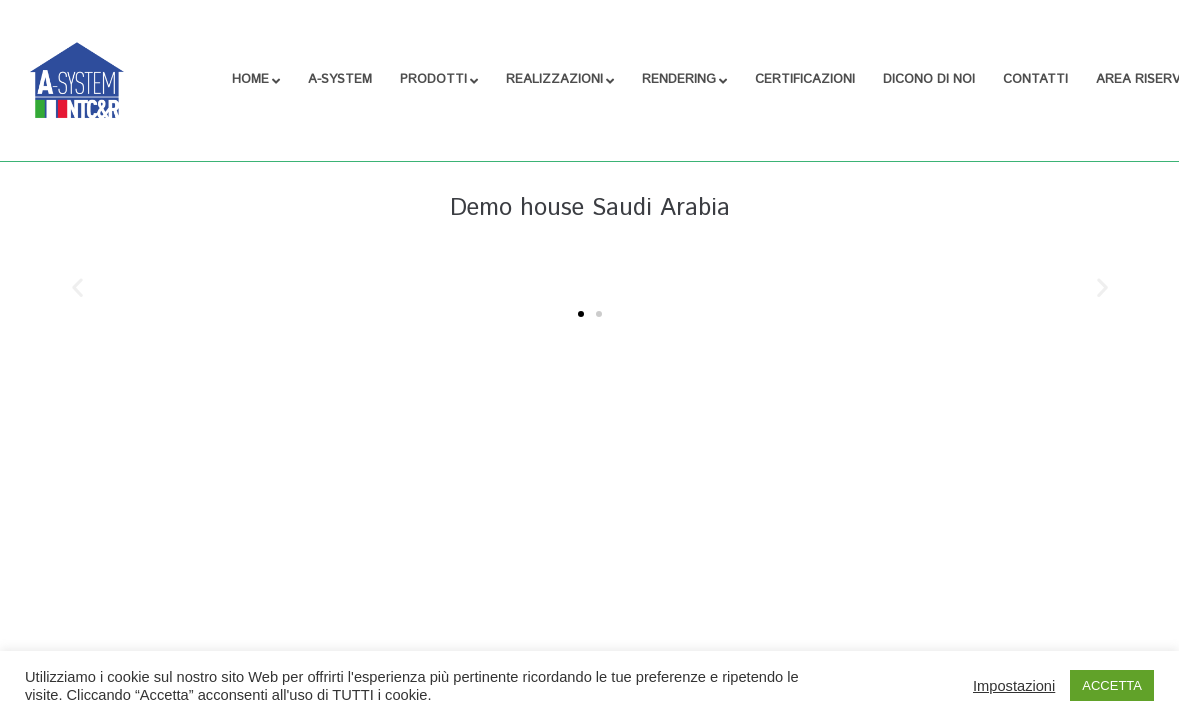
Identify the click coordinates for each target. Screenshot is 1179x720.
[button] (77, 286)
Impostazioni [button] (1014, 686)
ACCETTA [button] (1112, 685)
